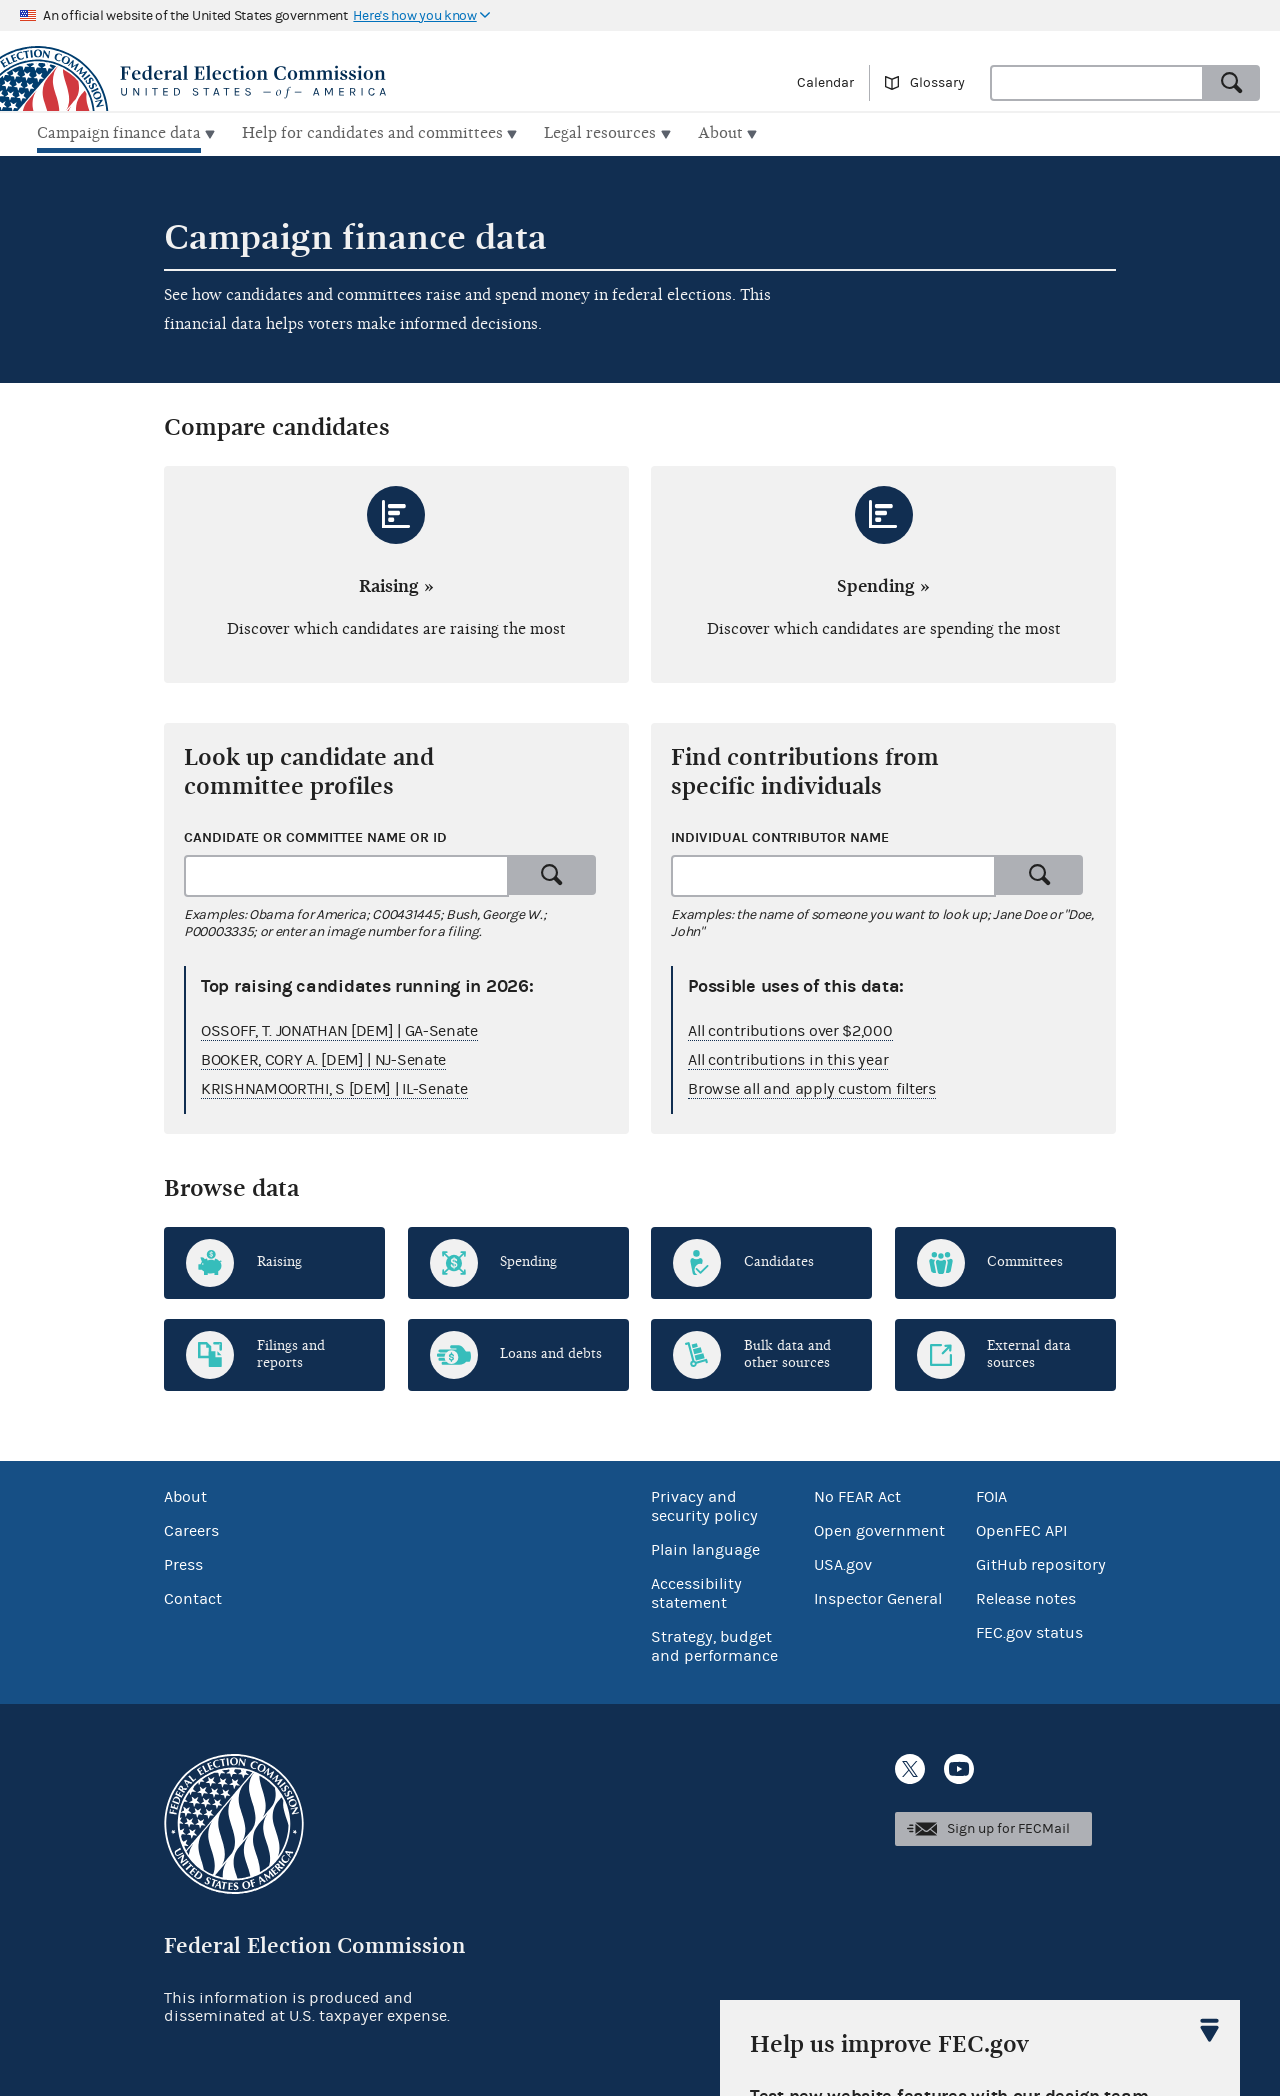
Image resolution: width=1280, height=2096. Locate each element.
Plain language (705, 1547)
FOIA (991, 1494)
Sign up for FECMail (1008, 1826)
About (185, 1494)
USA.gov (843, 1562)
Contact (193, 1596)
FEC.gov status (1029, 1630)
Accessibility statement (696, 1590)
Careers (191, 1528)
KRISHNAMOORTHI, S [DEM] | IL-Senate (334, 1086)
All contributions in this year (788, 1057)
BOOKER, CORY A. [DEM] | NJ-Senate (323, 1057)
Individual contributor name (780, 834)
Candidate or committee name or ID (315, 834)
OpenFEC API (1021, 1528)
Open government (879, 1528)
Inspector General (878, 1596)
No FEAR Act (857, 1494)
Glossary (937, 83)
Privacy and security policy (704, 1503)
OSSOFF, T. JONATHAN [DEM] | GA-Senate (339, 1028)
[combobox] (1097, 83)
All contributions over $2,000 (790, 1028)
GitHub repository (1041, 1562)
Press (183, 1562)
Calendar (825, 83)
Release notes (1026, 1596)
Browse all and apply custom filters (812, 1086)
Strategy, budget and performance (714, 1643)
